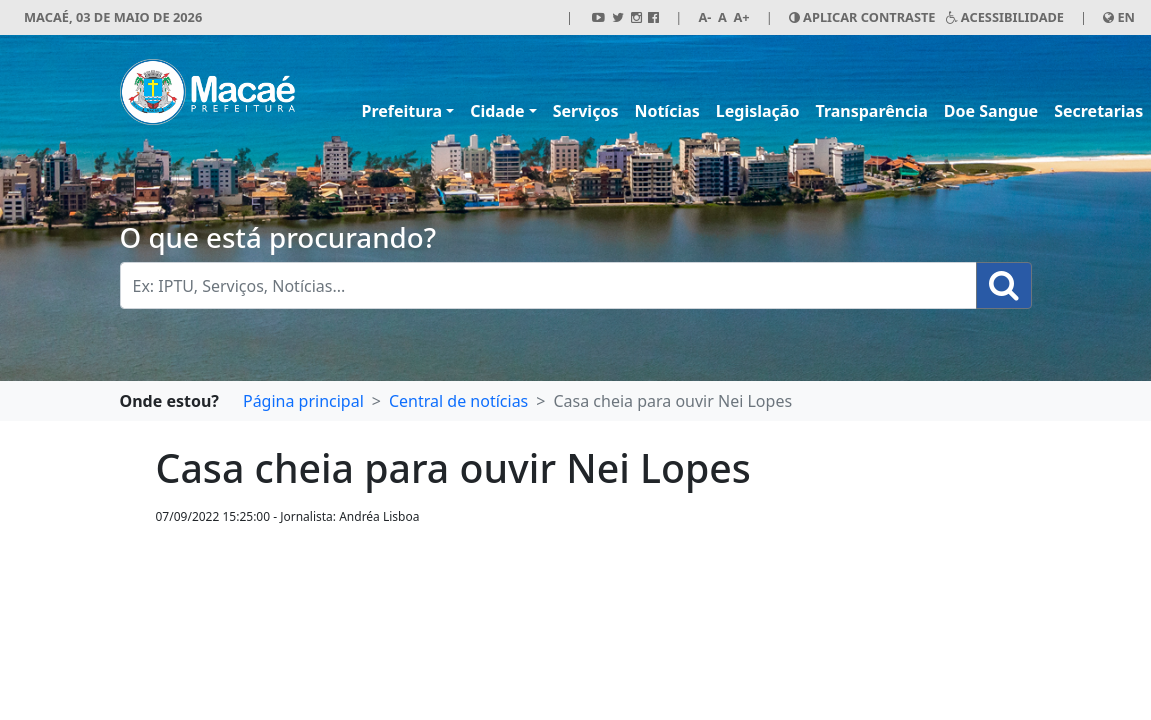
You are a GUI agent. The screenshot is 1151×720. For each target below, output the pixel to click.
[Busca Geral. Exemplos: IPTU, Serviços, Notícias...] (548, 285)
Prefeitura (402, 111)
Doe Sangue (991, 111)
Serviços (586, 111)
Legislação (758, 111)
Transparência (871, 111)
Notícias (666, 111)
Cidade (497, 111)
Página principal (303, 401)
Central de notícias (458, 401)
